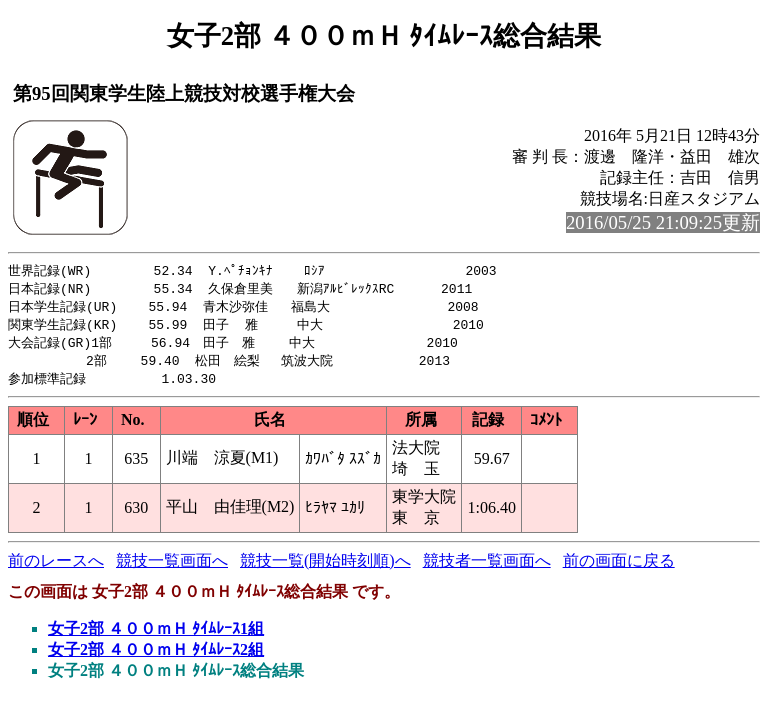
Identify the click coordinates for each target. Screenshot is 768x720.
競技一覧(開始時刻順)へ (325, 567)
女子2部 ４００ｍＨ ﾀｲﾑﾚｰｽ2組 (156, 656)
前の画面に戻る (619, 567)
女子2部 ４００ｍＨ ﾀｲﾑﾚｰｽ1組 (156, 635)
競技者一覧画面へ (487, 567)
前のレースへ (56, 567)
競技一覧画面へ (172, 567)
